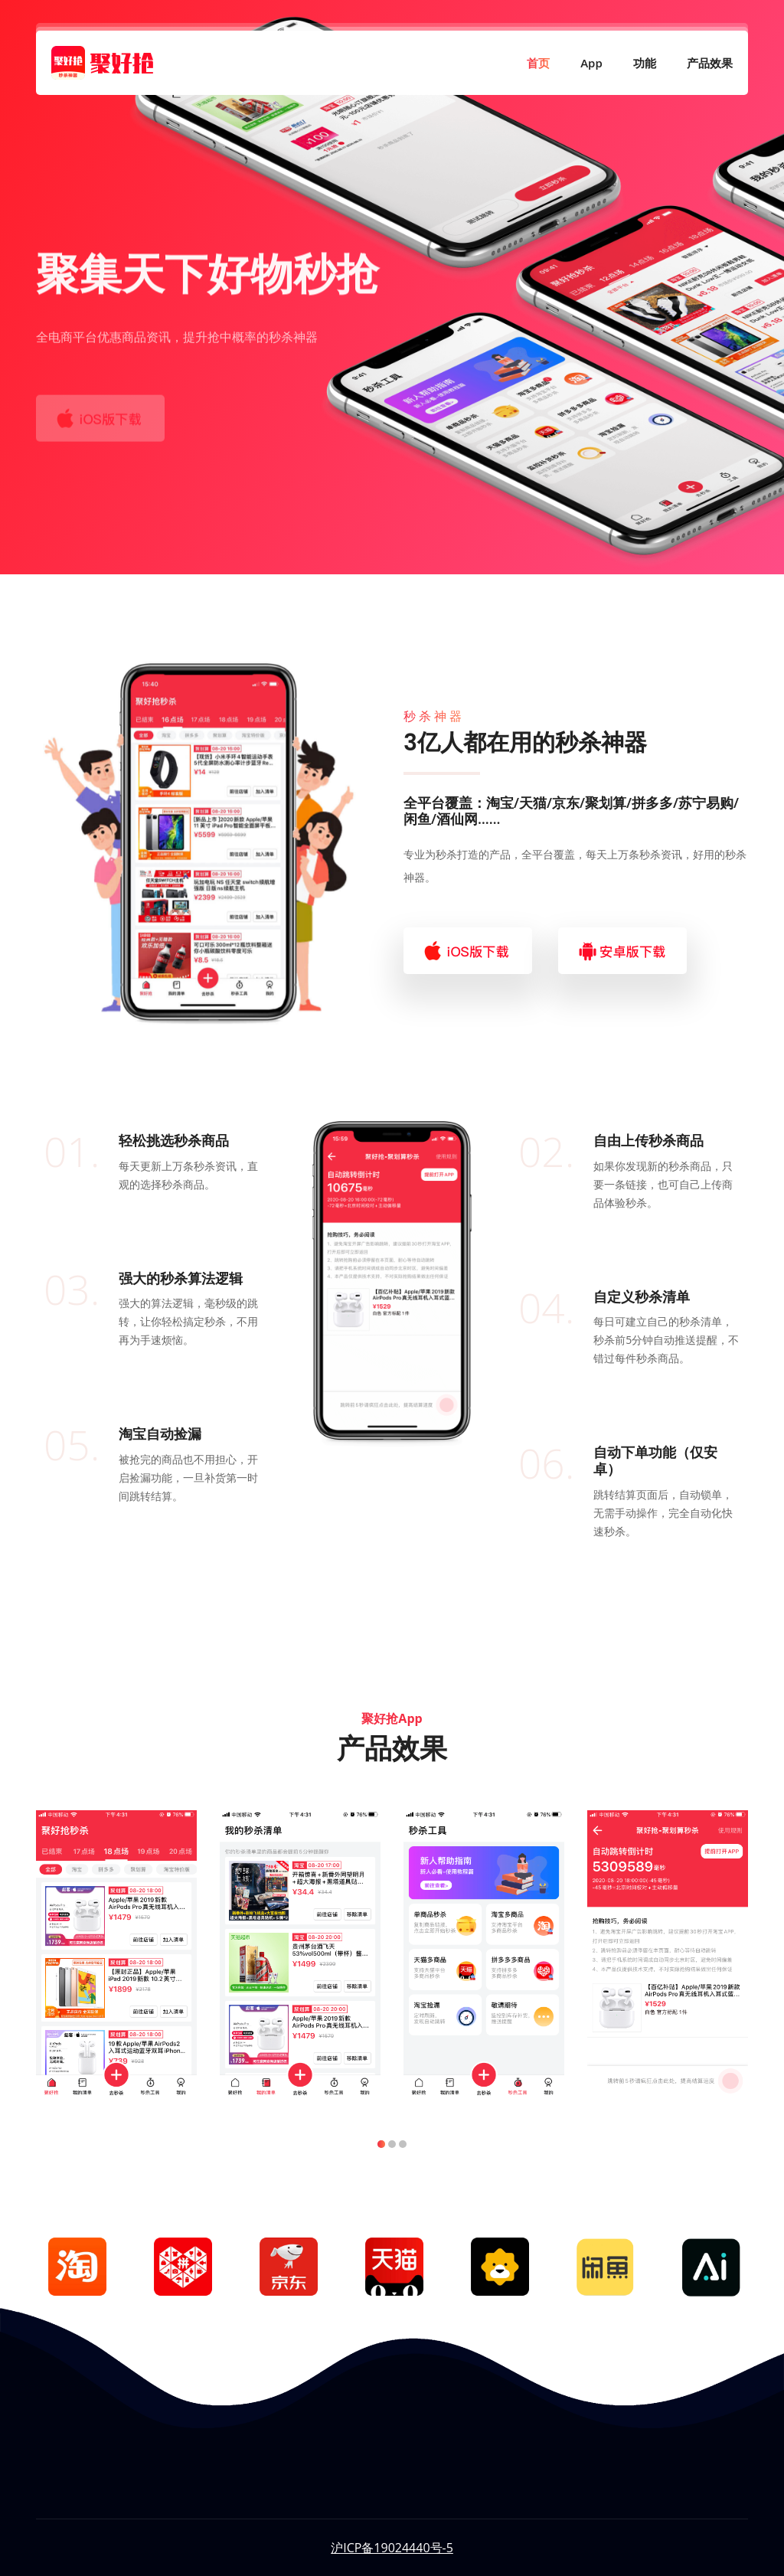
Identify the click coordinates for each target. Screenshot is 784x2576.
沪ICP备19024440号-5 (392, 2547)
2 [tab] (392, 2144)
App (584, 66)
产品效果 (702, 66)
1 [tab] (381, 2144)
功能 (637, 66)
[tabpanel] (116, 1953)
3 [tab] (403, 2144)
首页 (530, 66)
